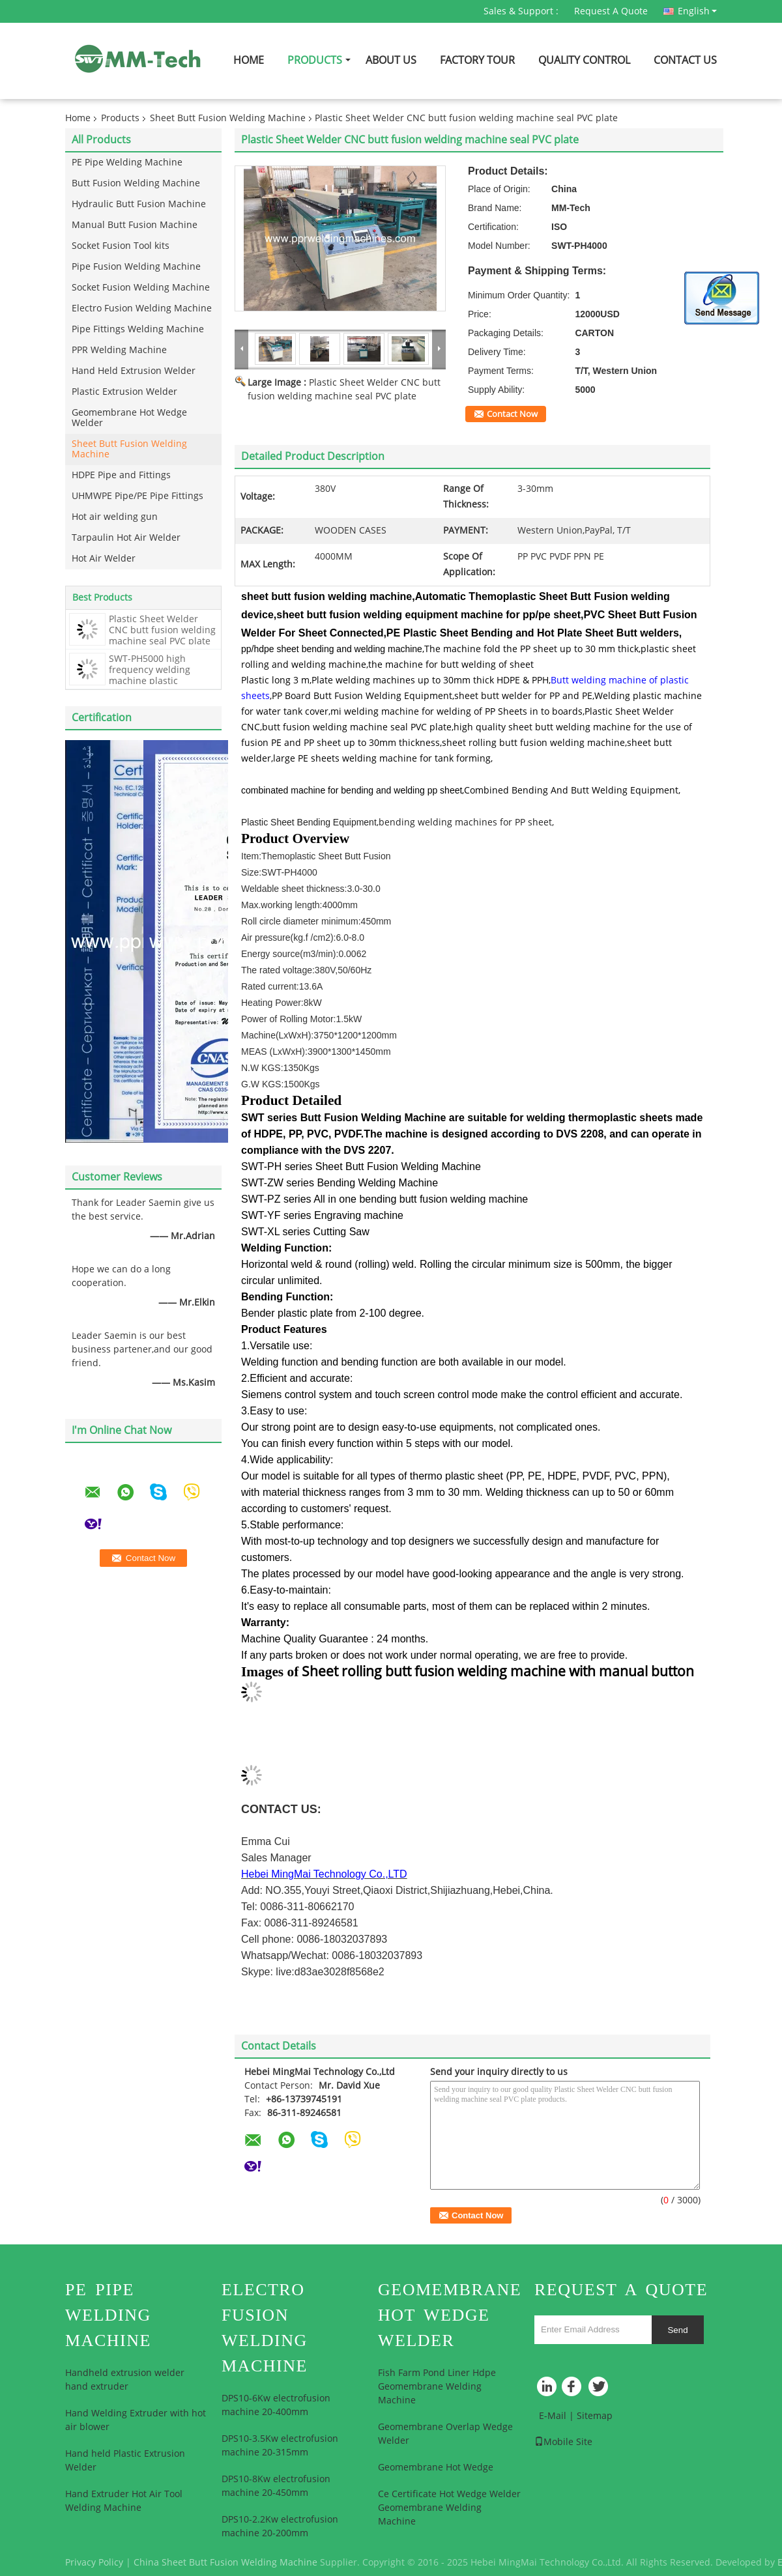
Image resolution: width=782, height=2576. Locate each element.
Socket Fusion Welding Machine (141, 287)
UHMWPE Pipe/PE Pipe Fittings (137, 496)
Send (677, 2330)
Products (314, 60)
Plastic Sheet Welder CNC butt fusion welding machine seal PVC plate (162, 630)
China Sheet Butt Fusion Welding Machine (225, 2562)
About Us (391, 60)
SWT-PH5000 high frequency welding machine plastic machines (149, 675)
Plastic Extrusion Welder (124, 391)
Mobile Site (563, 2442)
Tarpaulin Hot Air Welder (126, 537)
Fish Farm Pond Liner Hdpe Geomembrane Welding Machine (437, 2387)
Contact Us (685, 60)
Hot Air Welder (104, 558)
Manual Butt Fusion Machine (134, 225)
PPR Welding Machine (119, 350)
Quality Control (584, 60)
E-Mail (552, 2416)
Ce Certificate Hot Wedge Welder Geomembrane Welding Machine (449, 2508)
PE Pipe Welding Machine (127, 162)
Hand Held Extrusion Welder (133, 371)
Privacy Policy (94, 2562)
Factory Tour (477, 60)
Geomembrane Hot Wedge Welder (129, 418)
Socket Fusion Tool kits (120, 245)
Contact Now (512, 414)
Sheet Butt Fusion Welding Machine (228, 118)
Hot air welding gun (115, 516)
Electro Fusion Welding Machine (142, 308)
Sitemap (595, 2416)
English (697, 11)
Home (248, 60)
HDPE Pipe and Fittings (121, 475)
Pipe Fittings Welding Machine (138, 329)
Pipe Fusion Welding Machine (136, 266)
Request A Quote (611, 11)
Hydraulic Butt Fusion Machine (139, 204)
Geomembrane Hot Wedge (435, 2467)
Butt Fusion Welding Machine (136, 183)
